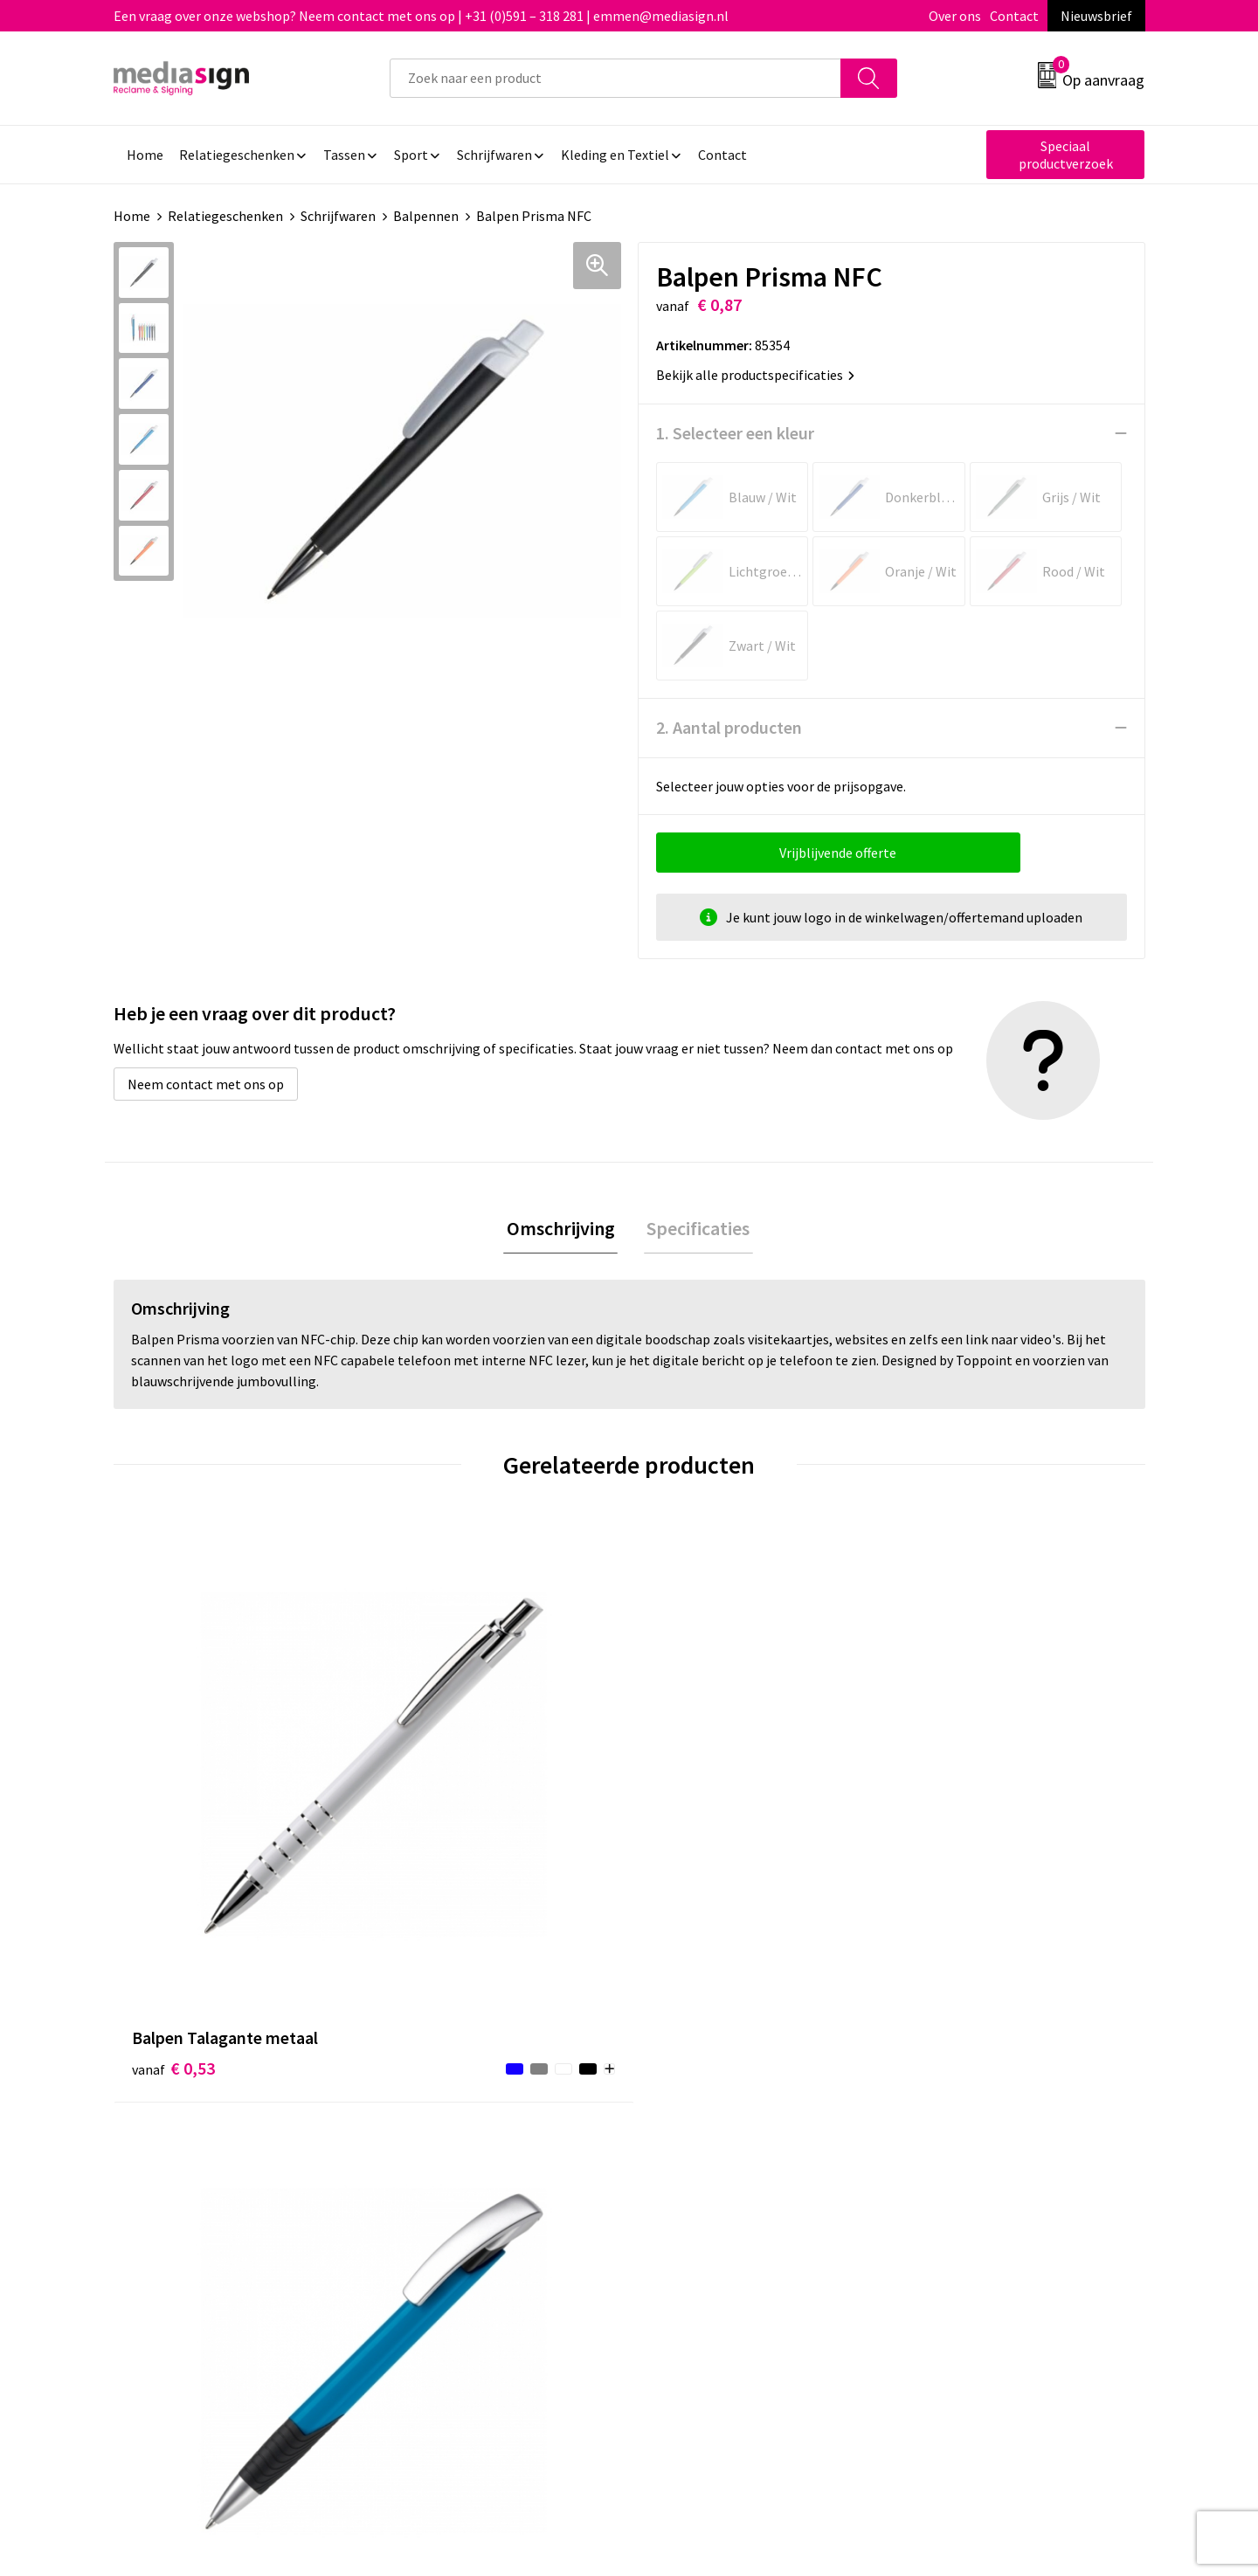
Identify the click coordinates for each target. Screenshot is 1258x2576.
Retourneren (689, 2153)
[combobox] (615, 78)
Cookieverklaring (957, 2127)
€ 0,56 (431, 1834)
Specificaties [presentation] (695, 1230)
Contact (1014, 15)
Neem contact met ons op (206, 1084)
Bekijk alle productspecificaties (755, 374)
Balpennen (426, 215)
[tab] (563, 1230)
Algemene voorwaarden (976, 2100)
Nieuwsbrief (1096, 15)
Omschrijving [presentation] (563, 1230)
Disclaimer (938, 2179)
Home (132, 215)
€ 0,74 (688, 1834)
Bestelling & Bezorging (721, 2127)
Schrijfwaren (338, 215)
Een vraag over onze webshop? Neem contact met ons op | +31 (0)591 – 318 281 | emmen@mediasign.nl (421, 15)
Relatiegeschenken (225, 215)
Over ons (955, 15)
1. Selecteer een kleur (735, 433)
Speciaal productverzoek (1066, 154)
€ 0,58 (946, 1808)
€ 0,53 (173, 1808)
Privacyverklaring (958, 2153)
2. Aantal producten (729, 727)
